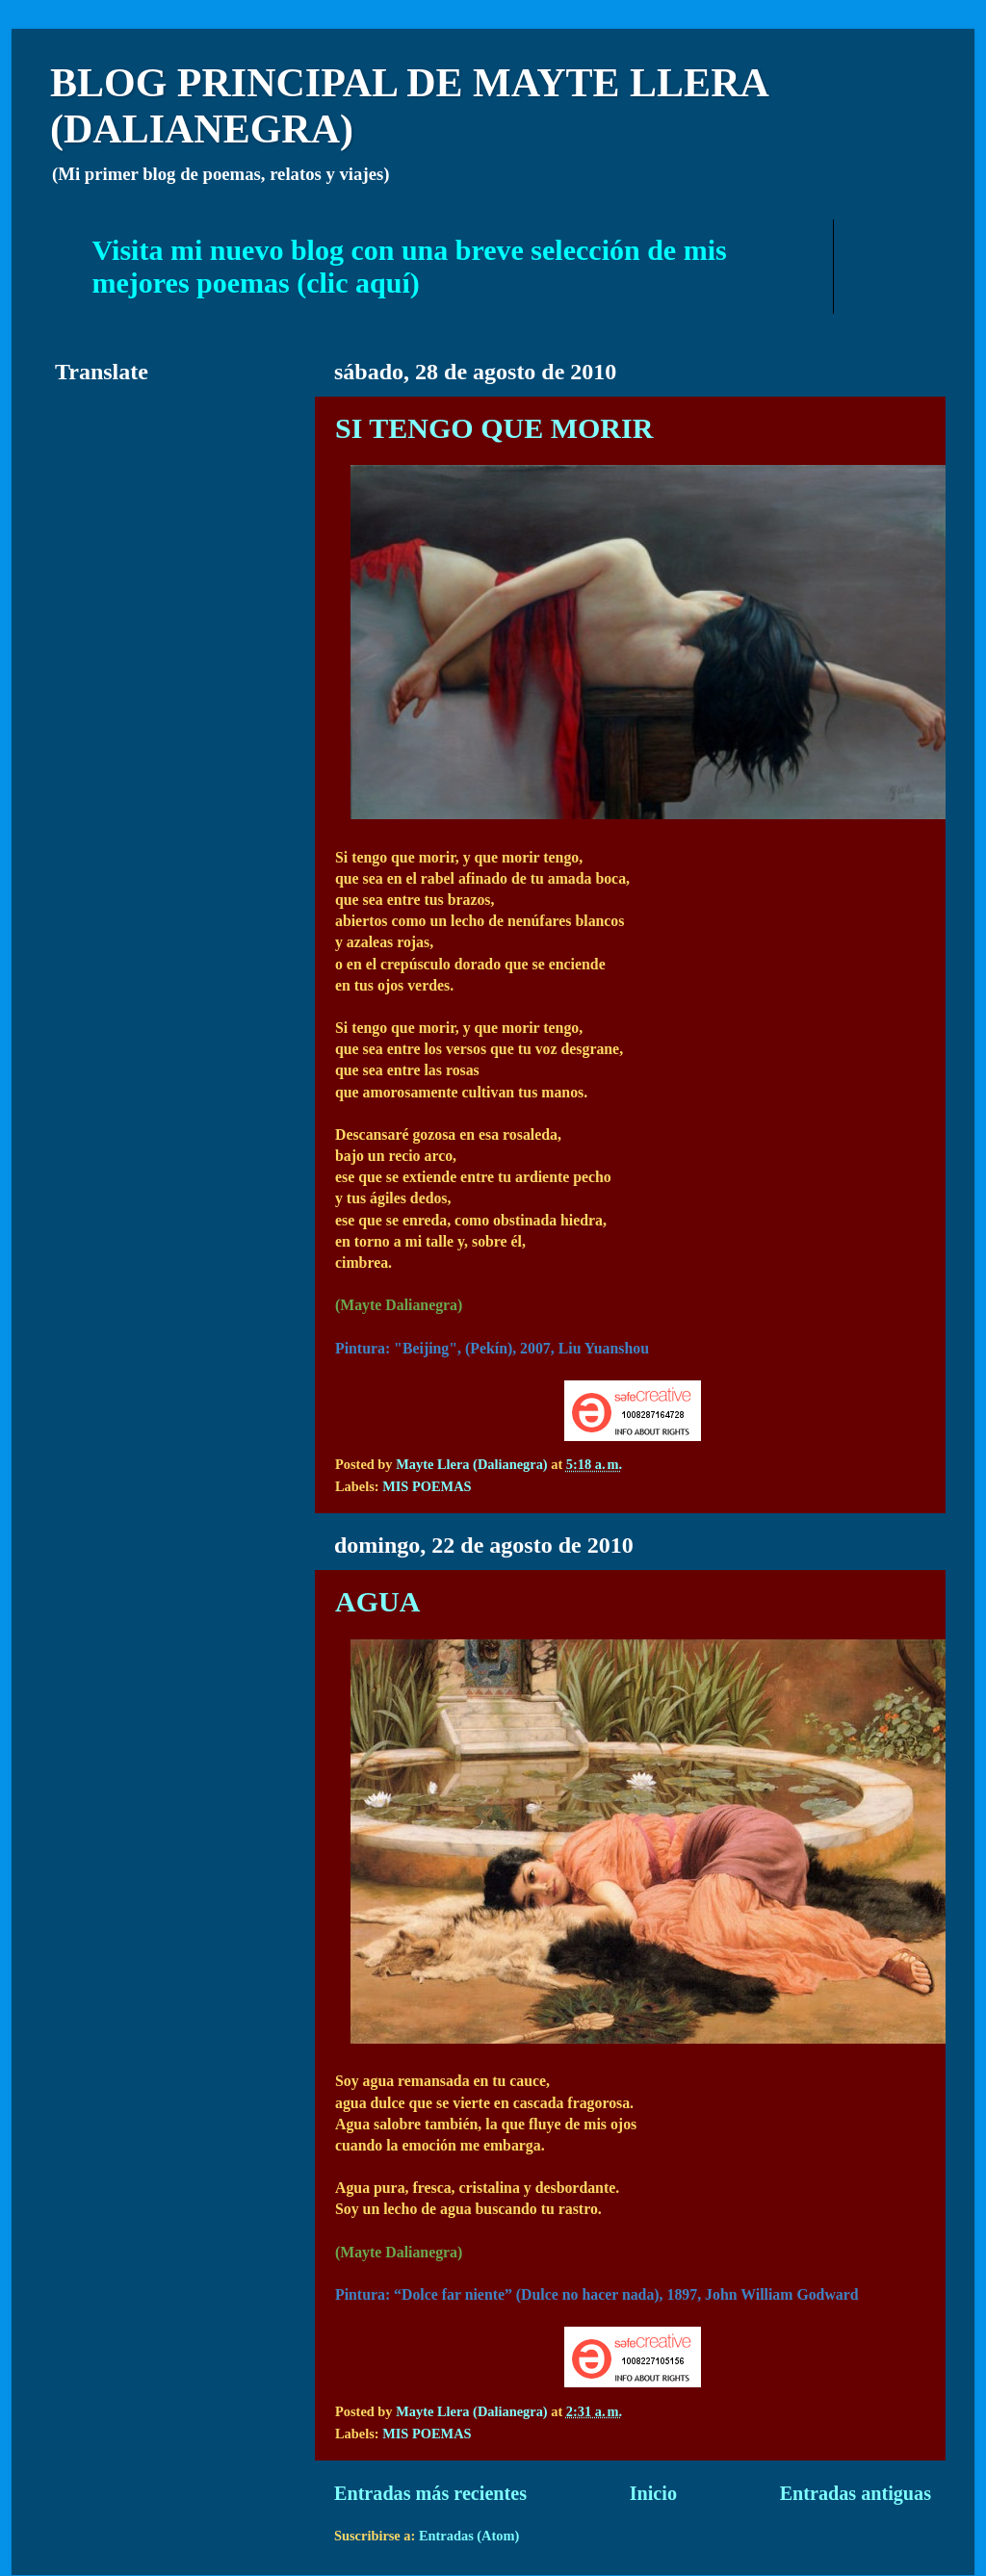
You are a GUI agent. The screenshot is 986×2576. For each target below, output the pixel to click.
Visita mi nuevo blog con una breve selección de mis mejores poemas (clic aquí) (409, 266)
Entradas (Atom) (469, 2535)
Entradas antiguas (855, 2493)
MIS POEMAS (426, 1486)
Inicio (653, 2493)
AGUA (377, 1601)
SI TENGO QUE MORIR (494, 428)
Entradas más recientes (430, 2493)
